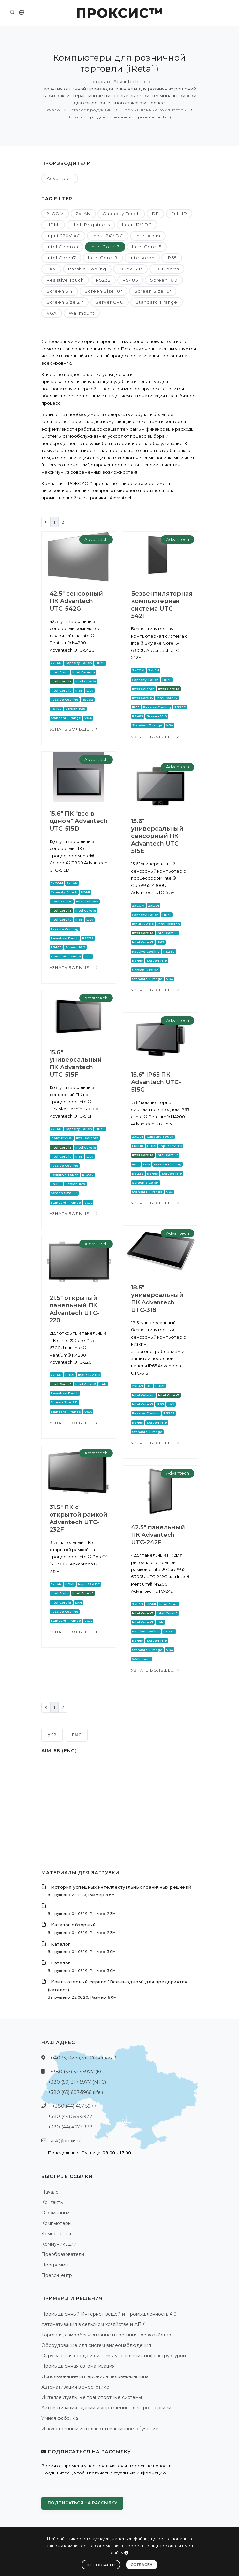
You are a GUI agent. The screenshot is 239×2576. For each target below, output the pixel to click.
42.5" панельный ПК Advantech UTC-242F (158, 1535)
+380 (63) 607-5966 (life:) (75, 2092)
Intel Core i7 (61, 257)
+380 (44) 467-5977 (74, 2106)
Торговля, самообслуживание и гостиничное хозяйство (106, 2335)
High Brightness (91, 224)
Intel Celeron (62, 246)
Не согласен (101, 2565)
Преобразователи (62, 2254)
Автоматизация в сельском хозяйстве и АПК (93, 2324)
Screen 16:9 (164, 279)
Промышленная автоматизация (78, 2366)
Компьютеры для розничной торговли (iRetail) (119, 117)
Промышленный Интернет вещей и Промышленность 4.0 (109, 2314)
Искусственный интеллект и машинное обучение (99, 2428)
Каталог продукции (90, 109)
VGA (52, 313)
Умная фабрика (59, 2418)
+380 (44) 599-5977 (70, 2116)
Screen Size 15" (152, 291)
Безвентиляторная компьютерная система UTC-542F (162, 605)
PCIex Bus (130, 268)
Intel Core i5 (146, 246)
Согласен (142, 2564)
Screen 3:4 (60, 291)
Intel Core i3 (105, 246)
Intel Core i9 (103, 257)
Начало (52, 109)
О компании (55, 2213)
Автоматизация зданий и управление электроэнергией (106, 2408)
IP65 (172, 257)
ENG (77, 1734)
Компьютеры (56, 2223)
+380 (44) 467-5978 (70, 2127)
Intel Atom (147, 235)
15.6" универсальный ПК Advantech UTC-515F (76, 1063)
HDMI (53, 224)
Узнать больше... (74, 729)
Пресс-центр (56, 2275)
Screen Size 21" (65, 302)
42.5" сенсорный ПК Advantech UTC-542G (76, 601)
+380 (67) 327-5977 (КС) (77, 2071)
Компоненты (56, 2234)
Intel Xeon (142, 257)
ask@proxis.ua (67, 2140)
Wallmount (82, 313)
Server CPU (110, 302)
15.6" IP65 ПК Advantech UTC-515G (156, 1082)
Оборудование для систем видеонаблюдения (96, 2345)
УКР (52, 1734)
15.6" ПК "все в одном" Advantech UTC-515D (79, 821)
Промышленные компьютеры (153, 109)
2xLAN (83, 213)
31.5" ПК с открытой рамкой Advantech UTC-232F (79, 1518)
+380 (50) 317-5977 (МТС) (77, 2082)
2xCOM (55, 213)
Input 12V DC (137, 224)
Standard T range (156, 302)
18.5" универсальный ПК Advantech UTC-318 (157, 1299)
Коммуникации (59, 2244)
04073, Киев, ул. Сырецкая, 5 (84, 2058)
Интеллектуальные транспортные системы (91, 2397)
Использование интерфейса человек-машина (95, 2376)
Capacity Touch (121, 213)
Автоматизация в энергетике (75, 2387)
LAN (51, 268)
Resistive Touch (65, 279)
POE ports (167, 268)
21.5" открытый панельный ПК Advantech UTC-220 (75, 1309)
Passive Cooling (87, 268)
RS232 (103, 279)
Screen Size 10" (103, 291)
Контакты (52, 2202)
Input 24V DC (107, 235)
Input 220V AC (63, 235)
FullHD (179, 213)
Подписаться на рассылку (82, 2502)
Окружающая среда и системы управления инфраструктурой (113, 2356)
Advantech (60, 178)
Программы (54, 2265)
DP (155, 213)
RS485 (130, 279)
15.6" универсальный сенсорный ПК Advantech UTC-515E (157, 836)
